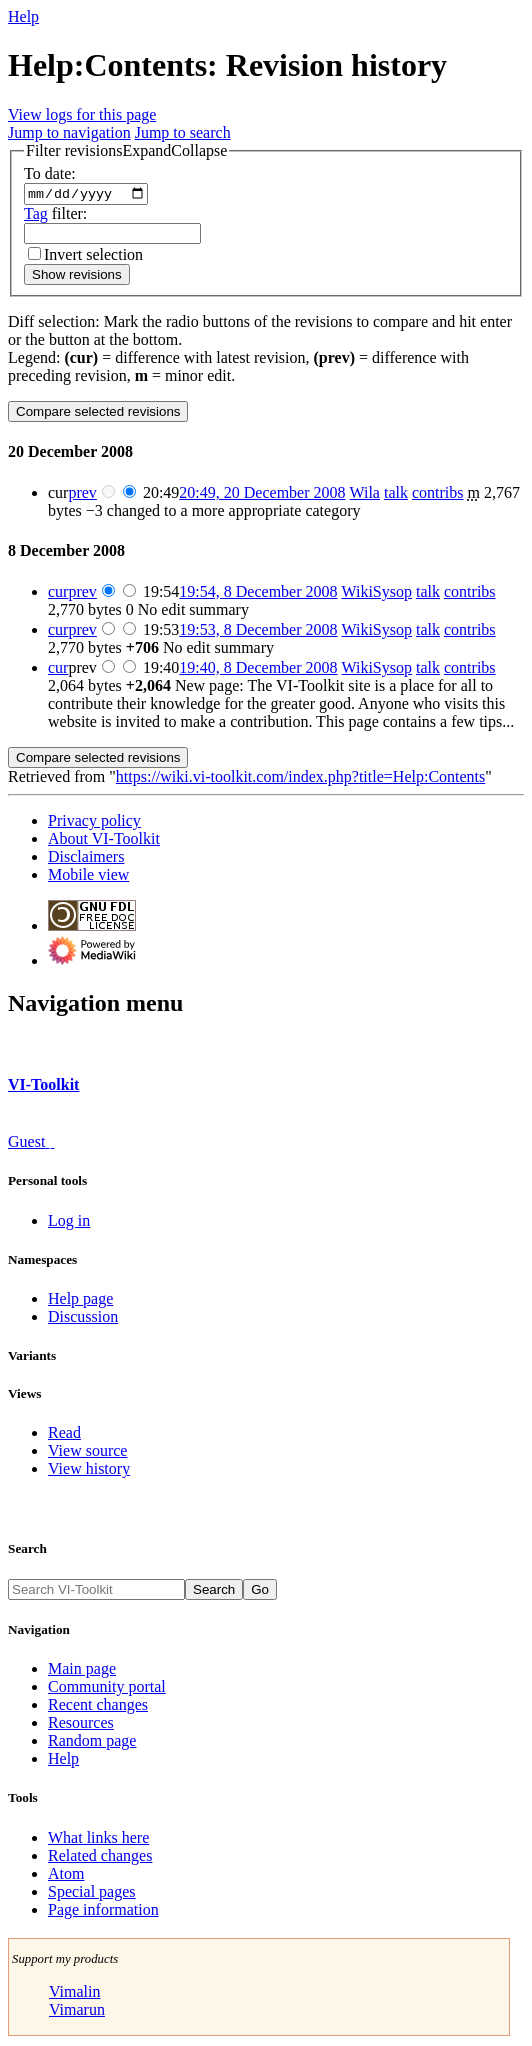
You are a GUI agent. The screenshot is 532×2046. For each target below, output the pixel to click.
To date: (50, 173)
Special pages (92, 1893)
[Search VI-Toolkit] (96, 1592)
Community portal (107, 1689)
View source (87, 1453)
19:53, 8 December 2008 (258, 632)
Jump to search (183, 132)
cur (58, 594)
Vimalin (74, 1993)
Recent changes (98, 1707)
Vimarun (77, 2011)
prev (82, 495)
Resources (81, 1725)
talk (396, 495)
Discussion (83, 1319)
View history (89, 1471)
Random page (92, 1743)
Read (64, 1435)
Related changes (100, 1857)
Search (27, 1550)
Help (23, 16)
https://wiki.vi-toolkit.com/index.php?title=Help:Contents (300, 779)
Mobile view (88, 877)
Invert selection (93, 256)
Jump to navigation (69, 132)
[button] (126, 151)
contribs (438, 495)
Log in (69, 1222)
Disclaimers (86, 859)
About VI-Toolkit (104, 841)
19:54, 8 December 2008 (258, 594)
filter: (55, 215)
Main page (82, 1671)
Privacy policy (94, 823)
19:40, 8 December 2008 (258, 670)
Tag (36, 215)
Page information (103, 1911)
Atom (66, 1875)
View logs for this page (82, 114)
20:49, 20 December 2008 (262, 495)
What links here (98, 1839)
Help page (80, 1301)
